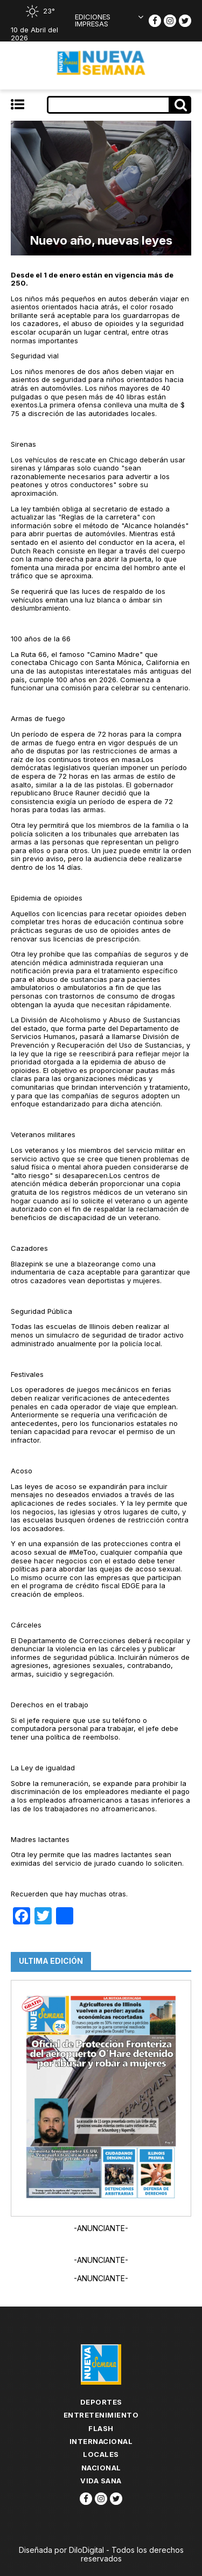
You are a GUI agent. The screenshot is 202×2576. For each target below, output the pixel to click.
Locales (101, 2454)
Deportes (101, 2402)
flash (101, 2428)
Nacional (101, 2467)
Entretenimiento (101, 2415)
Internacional (101, 2441)
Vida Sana (101, 2480)
